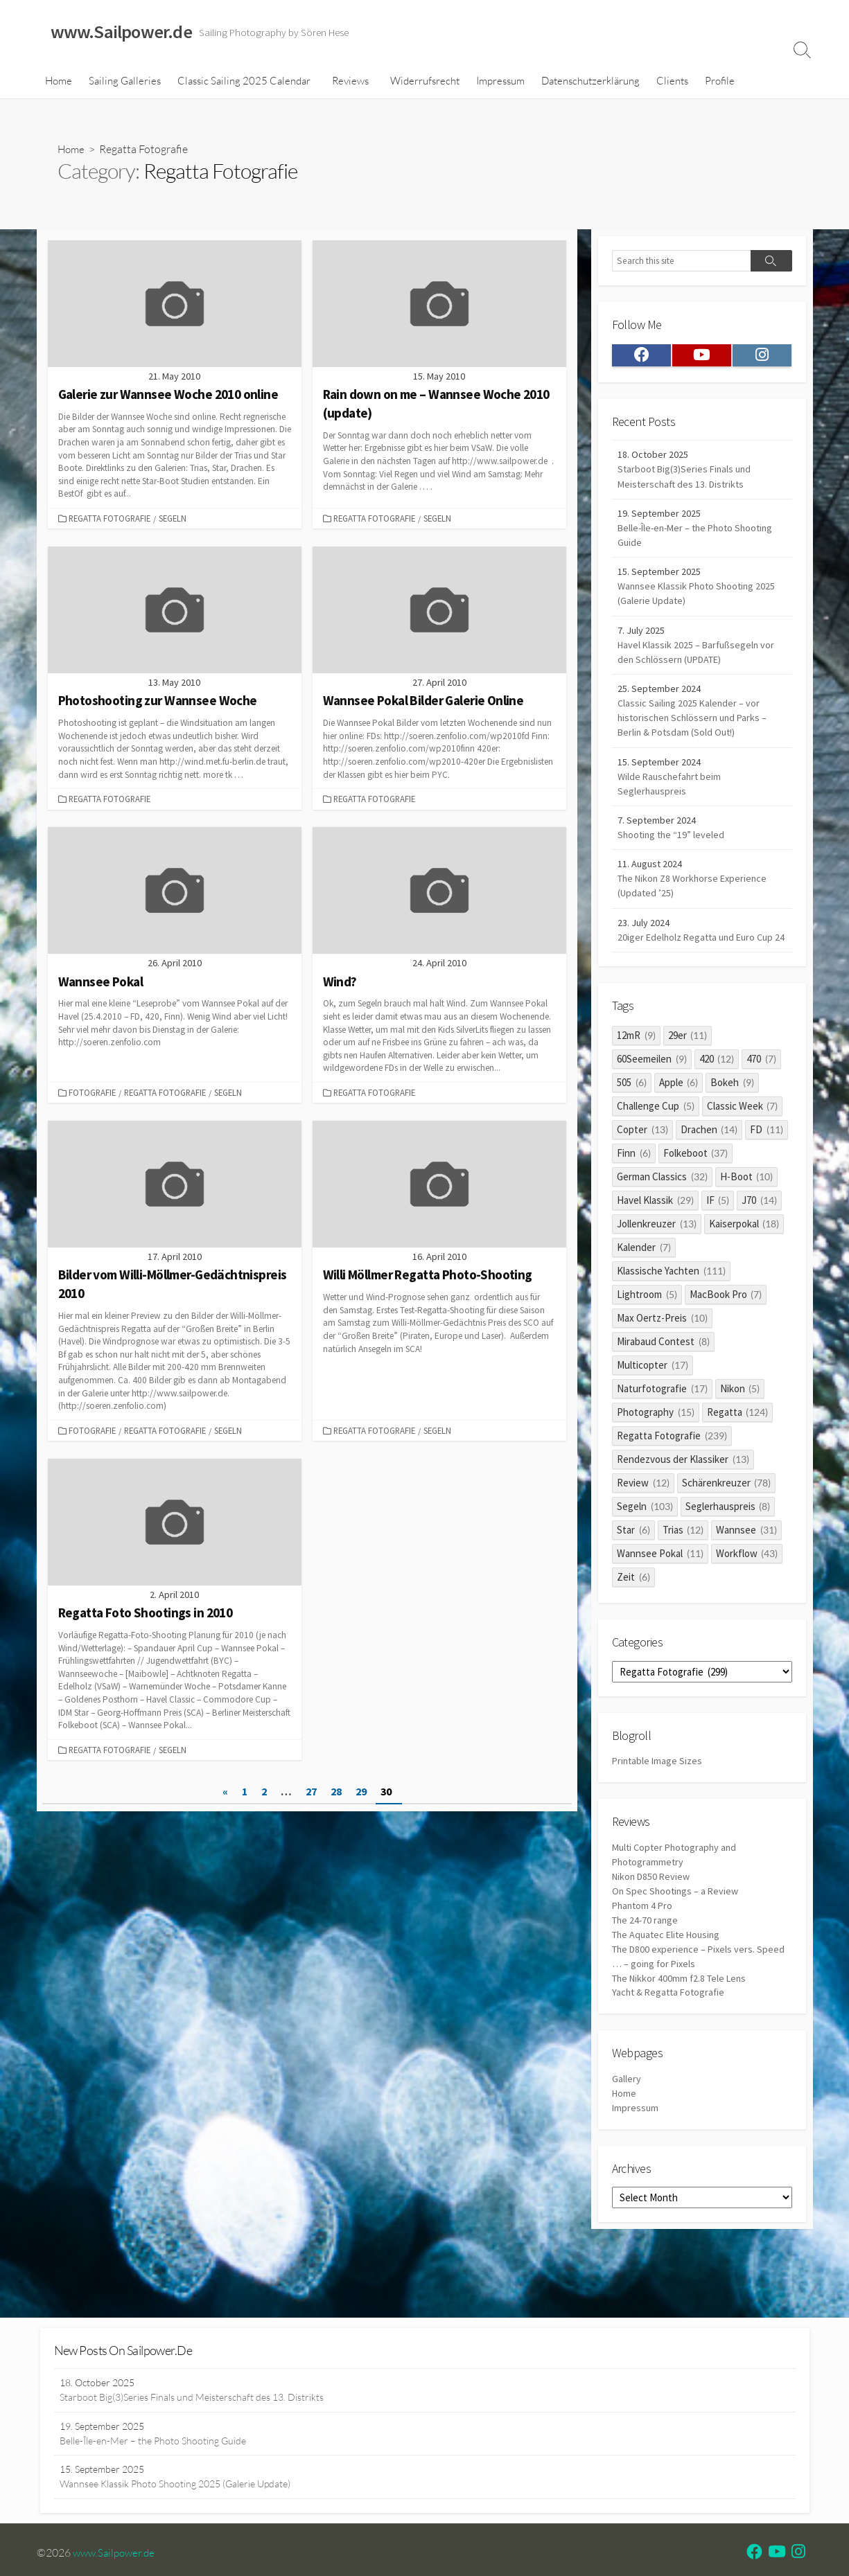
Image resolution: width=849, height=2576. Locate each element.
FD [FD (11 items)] (766, 1175)
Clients (672, 82)
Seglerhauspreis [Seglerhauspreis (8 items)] (728, 1551)
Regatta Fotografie (111, 519)
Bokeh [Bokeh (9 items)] (732, 1128)
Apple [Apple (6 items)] (679, 1128)
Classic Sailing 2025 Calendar (243, 82)
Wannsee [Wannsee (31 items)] (746, 1575)
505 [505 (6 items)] (632, 1128)
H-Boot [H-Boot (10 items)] (746, 1222)
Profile (720, 82)
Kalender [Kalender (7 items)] (644, 1292)
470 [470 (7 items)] (761, 1104)
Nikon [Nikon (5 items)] (740, 1434)
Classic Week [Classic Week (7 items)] (742, 1151)
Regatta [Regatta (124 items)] (738, 1457)
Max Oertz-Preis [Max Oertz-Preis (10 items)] (662, 1363)
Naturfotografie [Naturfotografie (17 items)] (662, 1434)
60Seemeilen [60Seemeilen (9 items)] (652, 1104)
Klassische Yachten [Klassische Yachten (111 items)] (671, 1316)
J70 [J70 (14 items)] (759, 1245)
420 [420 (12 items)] (717, 1104)
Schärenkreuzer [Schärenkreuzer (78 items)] (726, 1528)
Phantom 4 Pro (644, 1952)
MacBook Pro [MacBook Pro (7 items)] (726, 1340)
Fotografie (93, 1094)
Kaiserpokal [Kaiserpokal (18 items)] (744, 1269)
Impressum (500, 82)
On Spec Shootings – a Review (677, 1937)
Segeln (174, 519)
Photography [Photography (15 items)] (655, 1457)
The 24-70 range (646, 1966)
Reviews (350, 82)
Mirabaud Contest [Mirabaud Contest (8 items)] (663, 1387)
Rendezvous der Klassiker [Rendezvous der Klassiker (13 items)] (683, 1504)
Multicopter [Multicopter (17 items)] (652, 1410)
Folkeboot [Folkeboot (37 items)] (695, 1198)
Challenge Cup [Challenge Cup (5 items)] (655, 1151)
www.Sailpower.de (116, 2561)
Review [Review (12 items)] (643, 1528)
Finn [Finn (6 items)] (634, 1198)
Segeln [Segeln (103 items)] (645, 1551)
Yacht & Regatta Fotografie (671, 2039)
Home (58, 82)
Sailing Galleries (125, 82)
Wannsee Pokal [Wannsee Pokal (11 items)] (660, 1599)
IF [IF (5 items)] (718, 1245)
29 (361, 1793)
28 (336, 1793)
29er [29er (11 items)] (688, 1080)
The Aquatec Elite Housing (669, 1981)
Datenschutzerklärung (590, 82)
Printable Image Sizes (658, 1807)
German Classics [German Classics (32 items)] (662, 1222)
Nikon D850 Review (653, 1922)
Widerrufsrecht (424, 82)
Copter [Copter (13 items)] (642, 1175)
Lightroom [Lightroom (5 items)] (647, 1340)
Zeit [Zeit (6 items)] (633, 1622)
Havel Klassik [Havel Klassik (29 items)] (655, 1245)
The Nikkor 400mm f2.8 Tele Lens (682, 2025)
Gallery (626, 2126)
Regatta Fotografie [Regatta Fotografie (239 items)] (672, 1481)
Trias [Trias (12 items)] (683, 1575)
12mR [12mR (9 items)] (636, 1080)
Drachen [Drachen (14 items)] (709, 1175)
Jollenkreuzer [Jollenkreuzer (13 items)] (657, 1269)
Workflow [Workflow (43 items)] (747, 1599)
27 (311, 1793)
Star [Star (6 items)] (633, 1575)
